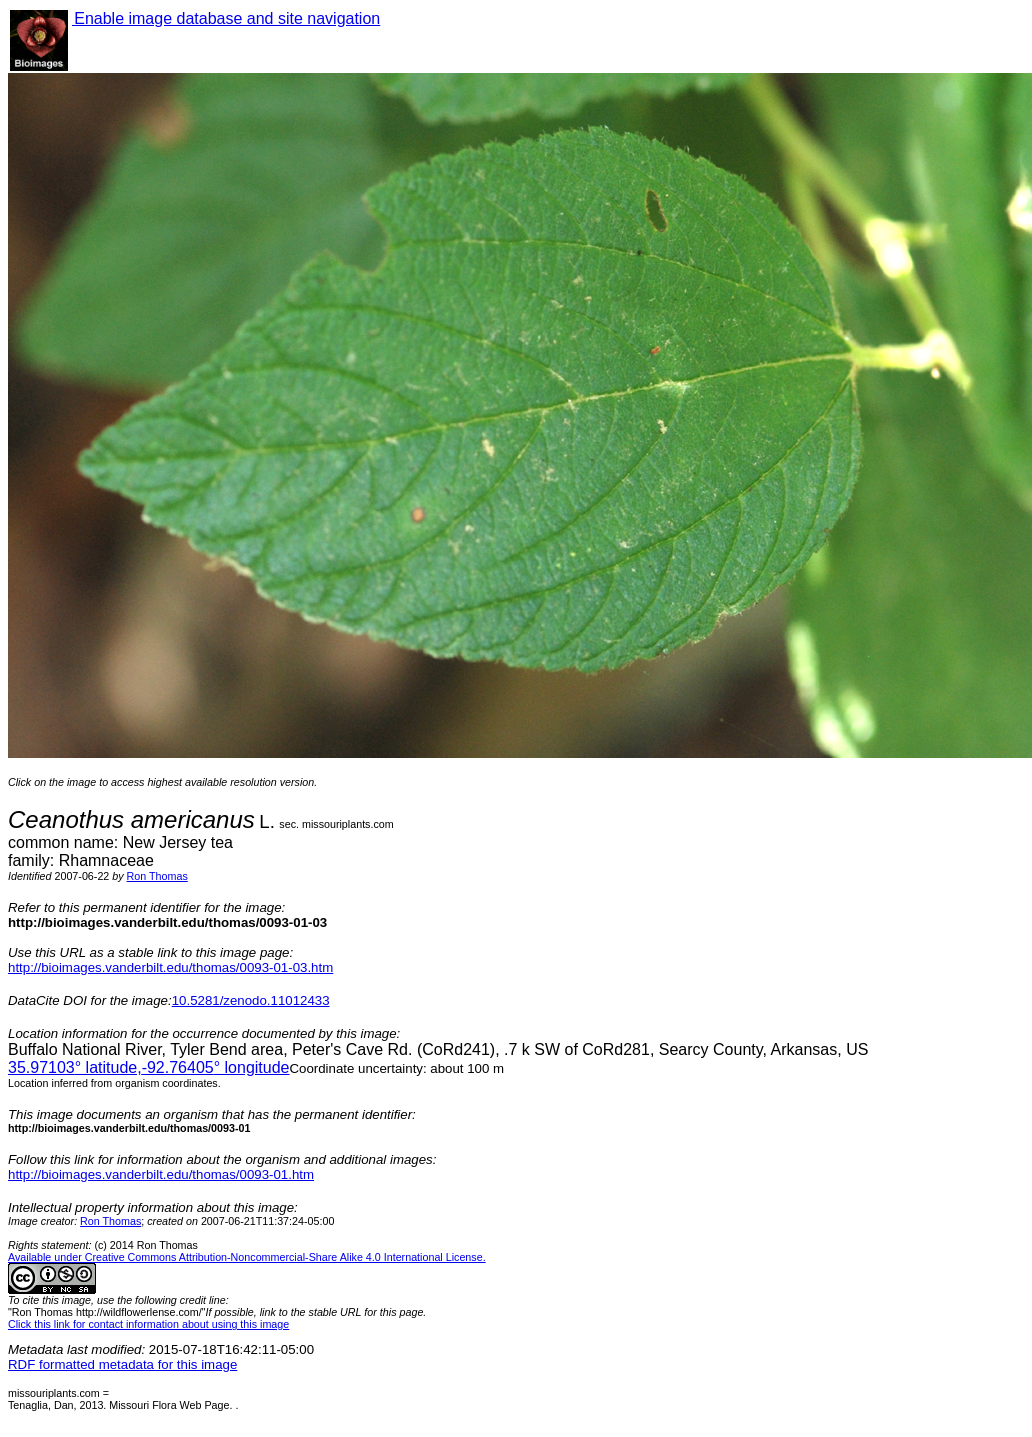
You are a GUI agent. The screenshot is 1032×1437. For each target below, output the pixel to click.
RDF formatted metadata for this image (122, 1364)
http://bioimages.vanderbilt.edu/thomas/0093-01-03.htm (170, 967)
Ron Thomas (157, 876)
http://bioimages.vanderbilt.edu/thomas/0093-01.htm (161, 1174)
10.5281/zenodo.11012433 (251, 1000)
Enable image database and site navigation (226, 18)
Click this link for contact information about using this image (148, 1324)
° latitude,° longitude (148, 1067)
